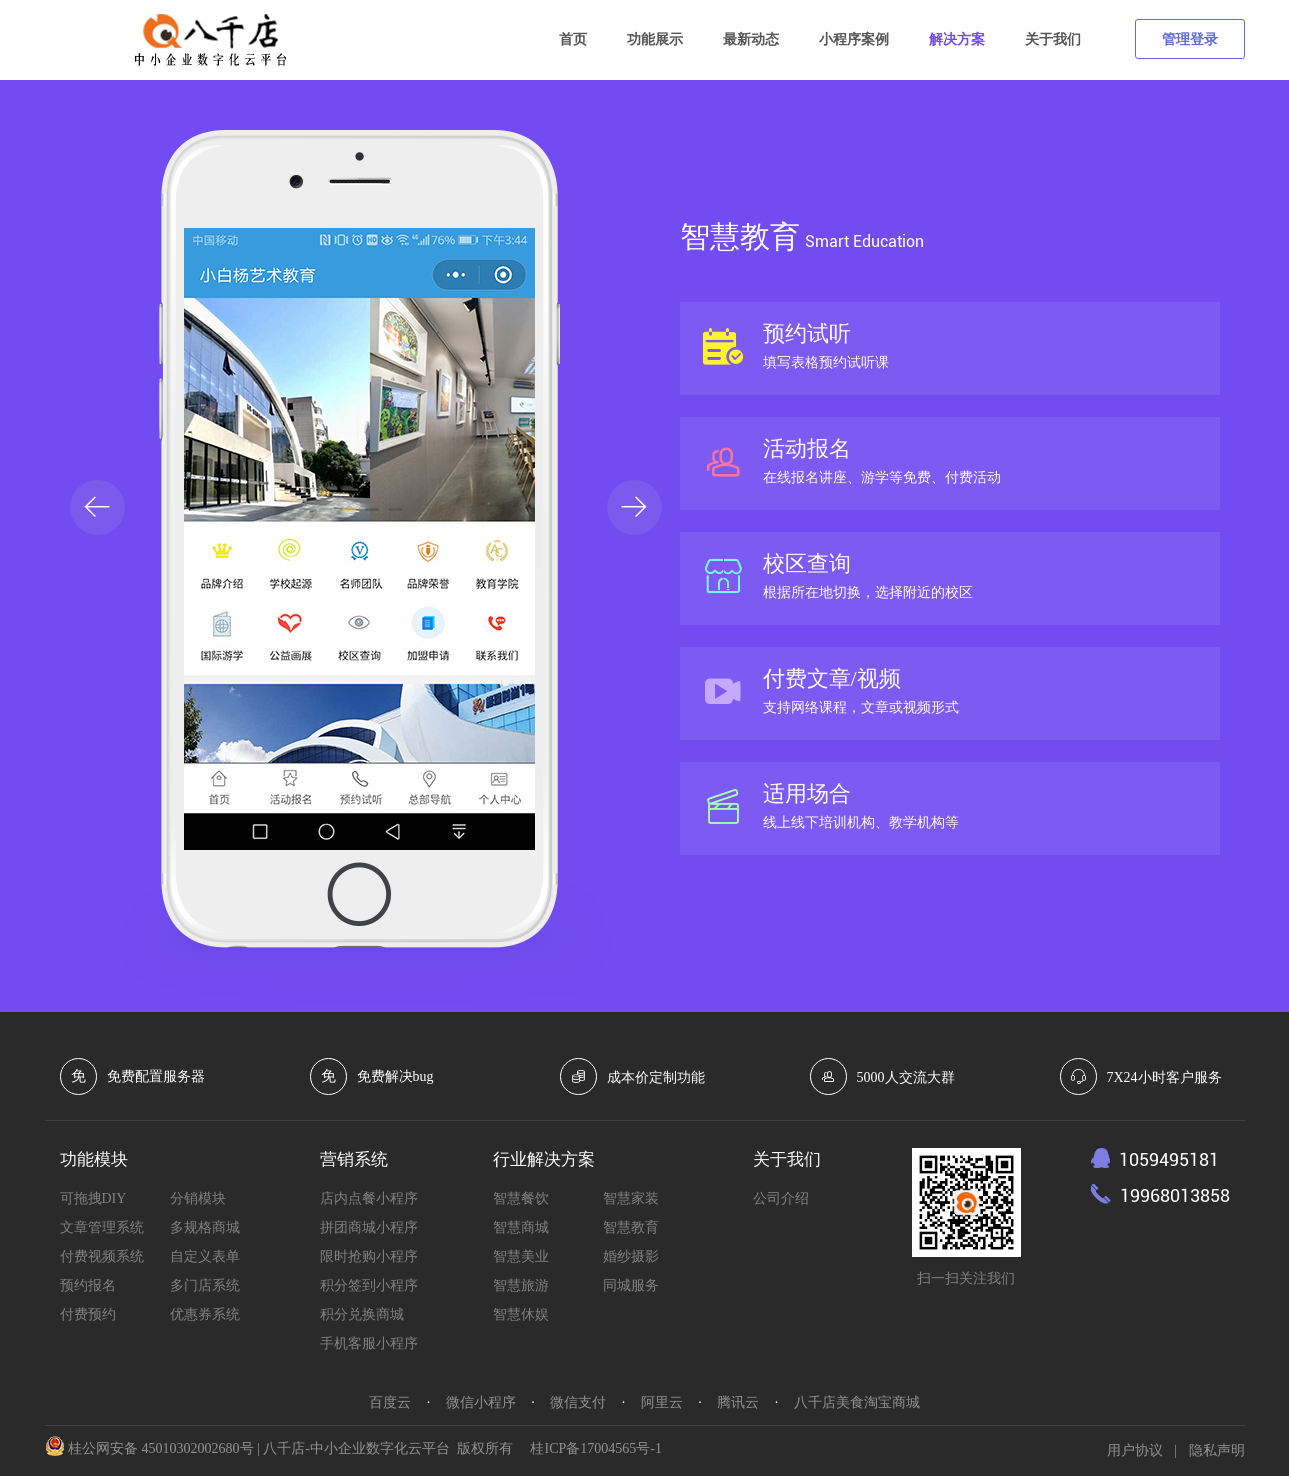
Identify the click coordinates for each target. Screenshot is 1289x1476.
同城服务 (631, 1285)
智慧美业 (521, 1256)
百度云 (390, 1402)
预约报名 (88, 1285)
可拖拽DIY (93, 1198)
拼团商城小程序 (369, 1227)
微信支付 (578, 1402)
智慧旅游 (521, 1285)
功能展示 (655, 39)
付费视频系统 (102, 1256)
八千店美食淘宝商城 (857, 1402)
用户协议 (1135, 1450)
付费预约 (88, 1314)
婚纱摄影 (631, 1256)
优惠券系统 (205, 1314)
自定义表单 (205, 1256)
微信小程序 (481, 1402)
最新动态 (751, 39)
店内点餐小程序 (369, 1198)
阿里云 (662, 1402)
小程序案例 (854, 39)
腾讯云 (738, 1402)
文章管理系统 (102, 1227)
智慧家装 (631, 1198)
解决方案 (957, 39)
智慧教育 (631, 1227)
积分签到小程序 (369, 1285)
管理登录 (1190, 39)
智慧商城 (521, 1227)
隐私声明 (1217, 1450)
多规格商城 (205, 1227)
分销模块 (198, 1198)
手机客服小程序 (369, 1343)
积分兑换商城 (362, 1314)
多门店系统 (205, 1285)
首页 (573, 39)
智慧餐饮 (521, 1198)
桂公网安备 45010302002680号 (161, 1448)
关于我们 (1053, 39)
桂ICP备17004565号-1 (595, 1448)
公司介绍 (781, 1198)
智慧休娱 (521, 1314)
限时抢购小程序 (369, 1256)
